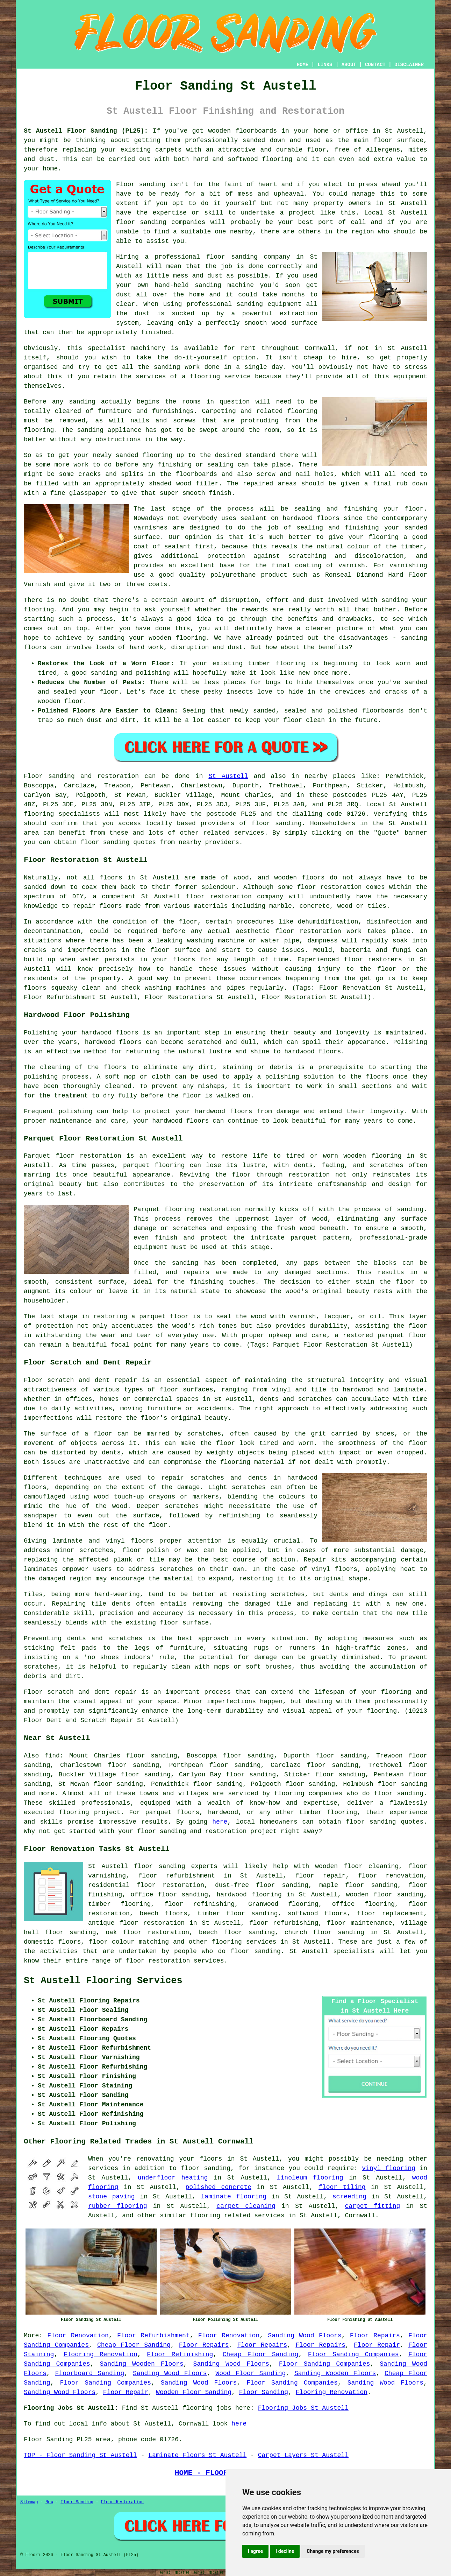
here (219, 1821)
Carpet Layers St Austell (303, 2455)
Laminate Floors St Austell (197, 2455)
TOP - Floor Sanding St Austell (80, 2455)
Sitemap (29, 2502)
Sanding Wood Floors (304, 2335)
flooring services (244, 1941)
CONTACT (375, 65)
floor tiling (341, 2187)
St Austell (228, 776)
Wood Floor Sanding (250, 2373)
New (49, 2502)
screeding (349, 2196)
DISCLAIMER (409, 65)
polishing (41, 1076)
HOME (303, 65)
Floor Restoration (122, 2502)
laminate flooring (233, 2196)
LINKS (324, 65)
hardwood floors (113, 1042)
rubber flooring (117, 2206)
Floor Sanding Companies (353, 2354)
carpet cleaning (245, 2206)
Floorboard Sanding (89, 2373)
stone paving (111, 2196)
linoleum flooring (310, 2177)
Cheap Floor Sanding (134, 2345)
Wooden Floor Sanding (193, 2392)
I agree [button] (255, 2551)
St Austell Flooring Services (103, 1980)
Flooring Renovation (100, 2354)
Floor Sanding (263, 2392)
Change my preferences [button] (333, 2551)
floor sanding (232, 256)
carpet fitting (372, 2206)
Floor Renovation (77, 2335)
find (52, 1755)
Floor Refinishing (180, 2354)
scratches (41, 1666)
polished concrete (218, 2187)
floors (142, 1540)
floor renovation (390, 1875)
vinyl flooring (388, 2168)
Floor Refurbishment (153, 2335)
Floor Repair (377, 2345)
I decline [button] (284, 2551)
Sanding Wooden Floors (142, 2363)
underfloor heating (173, 2177)
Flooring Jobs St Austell (303, 2408)
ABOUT (349, 65)
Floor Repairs (375, 2335)
